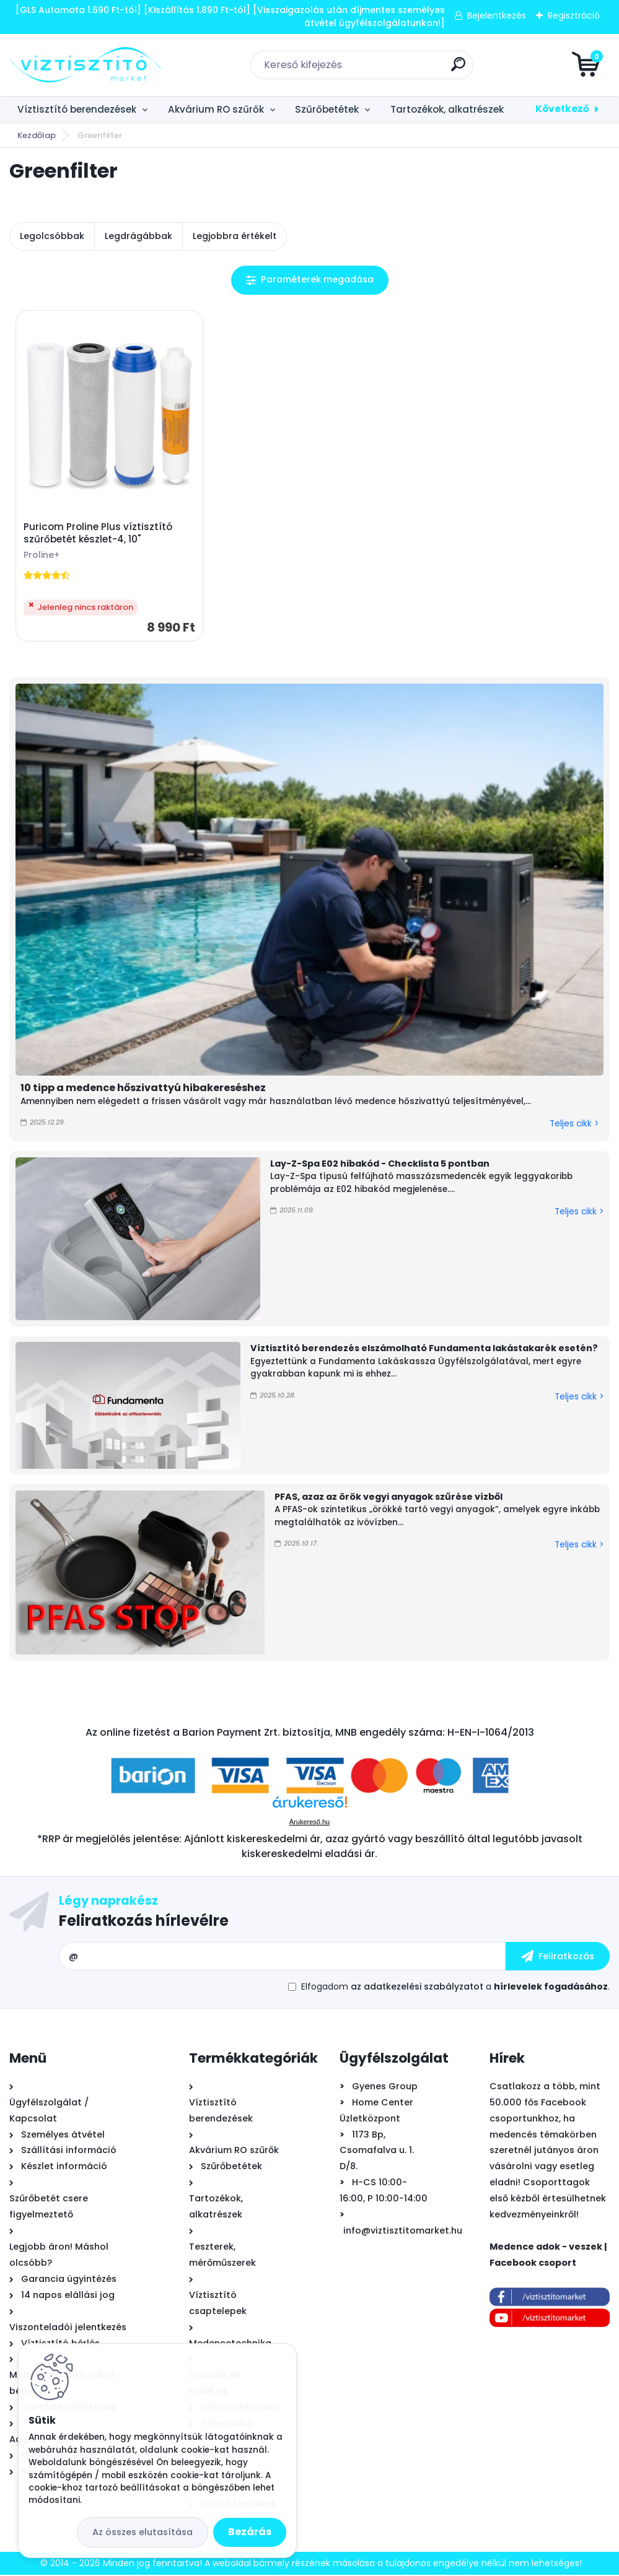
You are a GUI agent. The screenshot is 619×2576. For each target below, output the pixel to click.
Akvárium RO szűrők (216, 109)
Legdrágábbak (138, 236)
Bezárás (249, 2532)
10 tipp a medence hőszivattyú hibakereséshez (143, 1089)
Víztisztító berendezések (76, 109)
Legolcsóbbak (52, 236)
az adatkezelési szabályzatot (417, 1988)
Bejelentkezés (496, 15)
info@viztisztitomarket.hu (402, 2232)
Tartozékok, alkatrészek (447, 109)
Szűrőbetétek (327, 109)
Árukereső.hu (309, 1823)
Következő (562, 108)
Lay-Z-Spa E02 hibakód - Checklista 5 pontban (379, 1165)
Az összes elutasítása (142, 2532)
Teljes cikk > (574, 1125)
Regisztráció (574, 15)
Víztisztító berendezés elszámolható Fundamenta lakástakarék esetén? (424, 1349)
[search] (458, 69)
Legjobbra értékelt (234, 236)
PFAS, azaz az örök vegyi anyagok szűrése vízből (388, 1498)
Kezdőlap (36, 135)
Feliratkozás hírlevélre (144, 1922)
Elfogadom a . (455, 1988)
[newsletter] (557, 1958)
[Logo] (85, 65)
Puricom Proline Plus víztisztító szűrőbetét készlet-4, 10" (98, 533)
